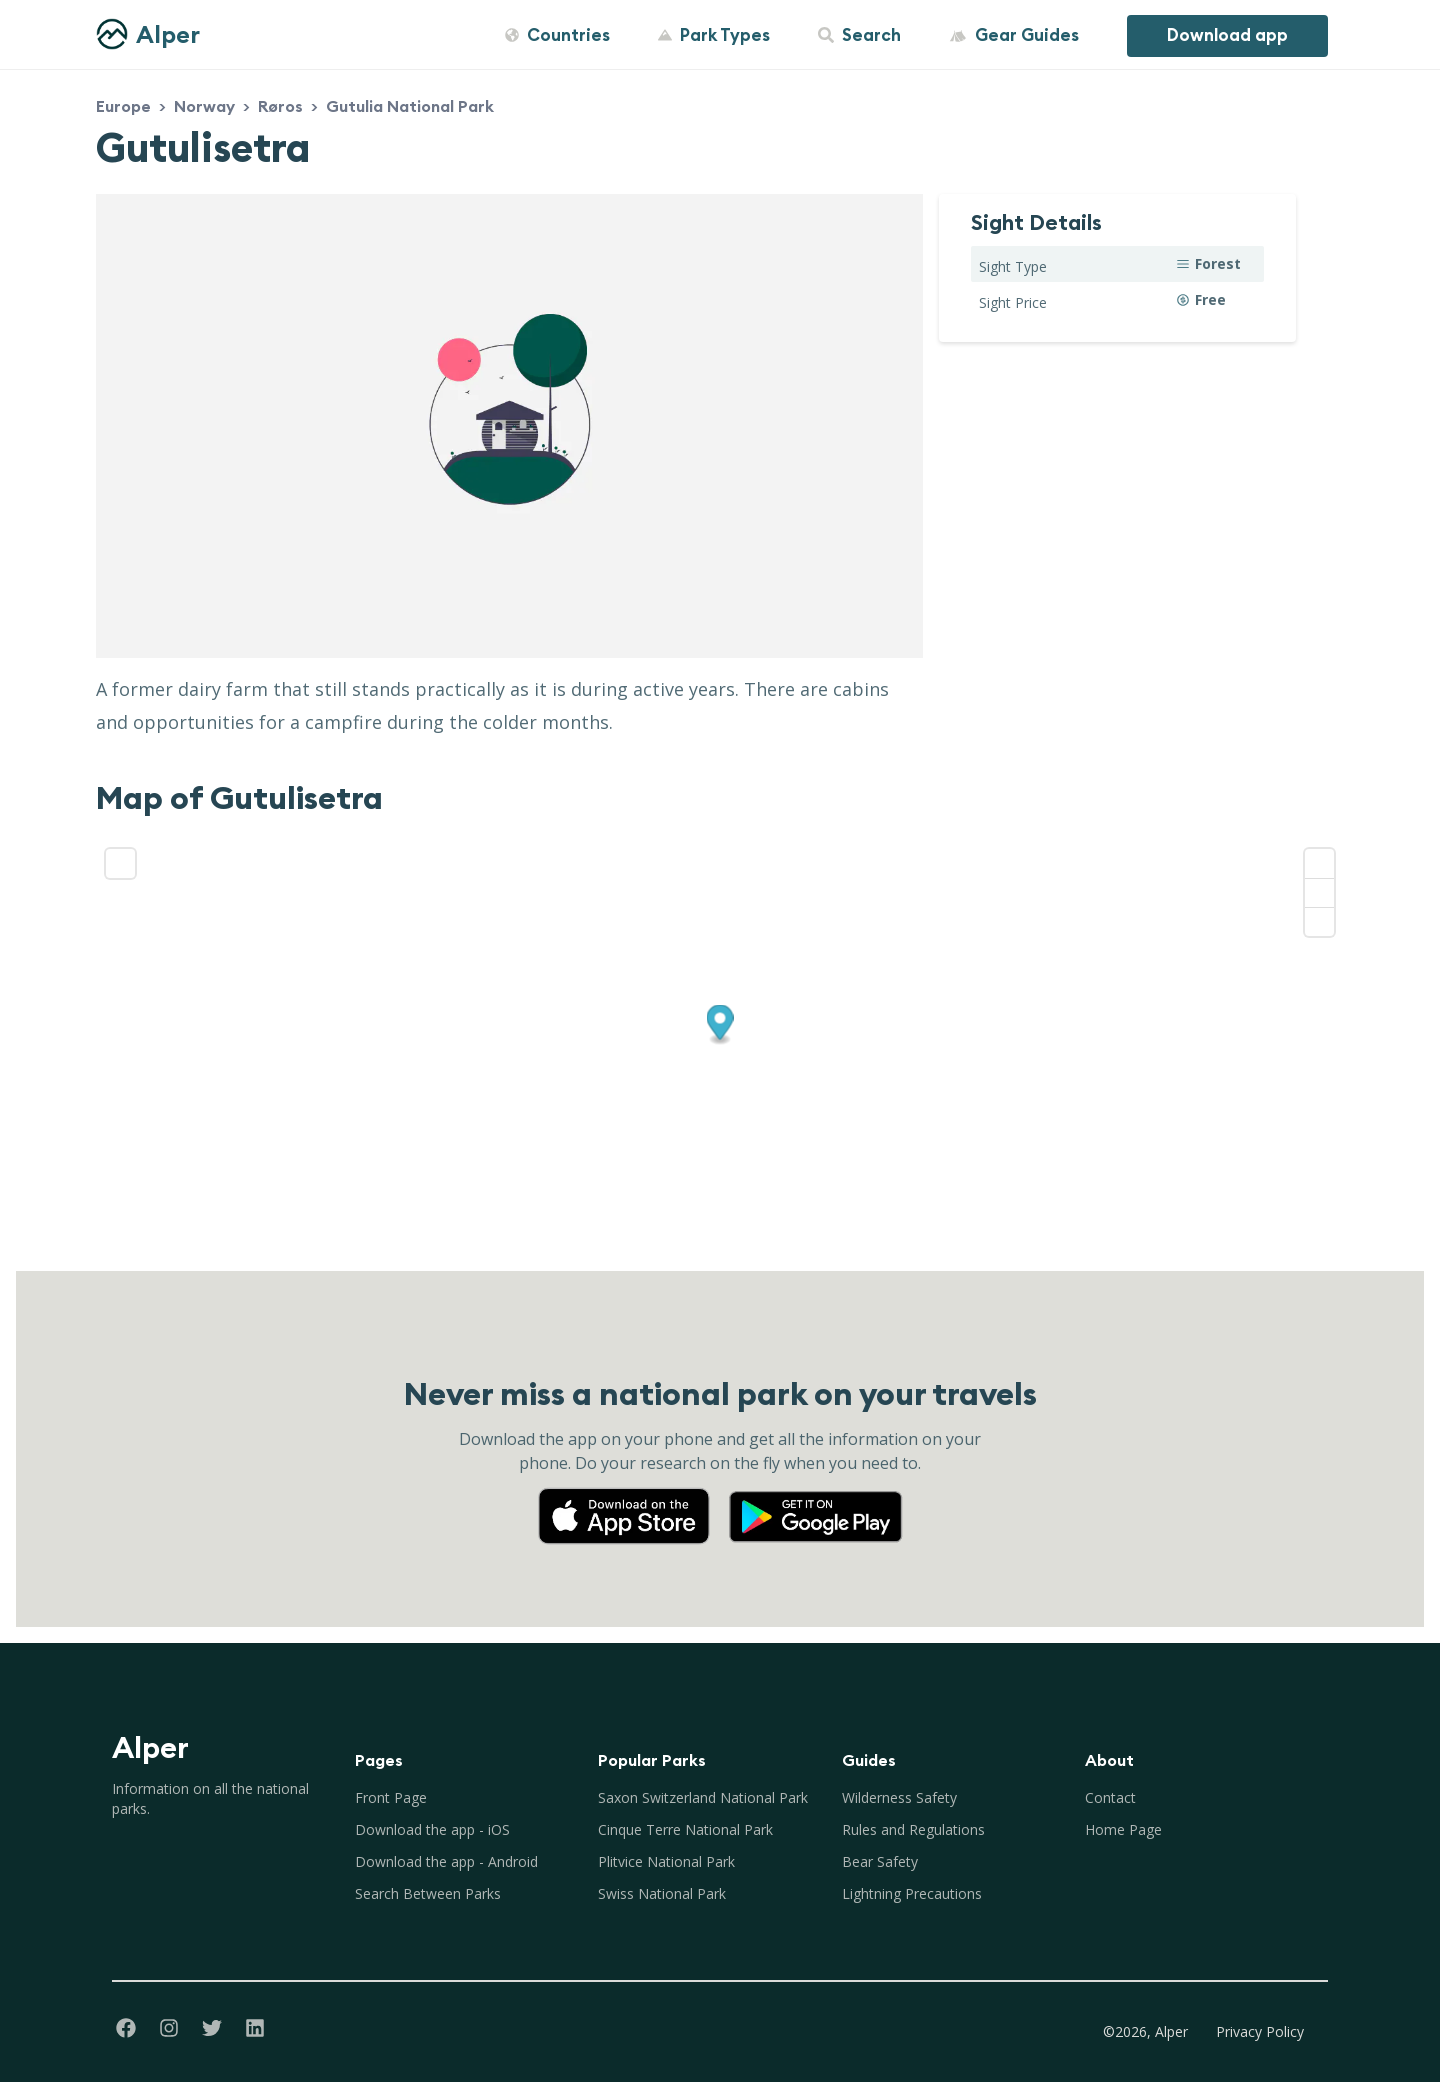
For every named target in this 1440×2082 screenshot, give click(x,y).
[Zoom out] (1319, 892)
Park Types (714, 35)
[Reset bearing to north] (1319, 921)
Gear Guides (1014, 35)
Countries (557, 35)
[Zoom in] (1319, 863)
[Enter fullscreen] (120, 863)
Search (859, 35)
